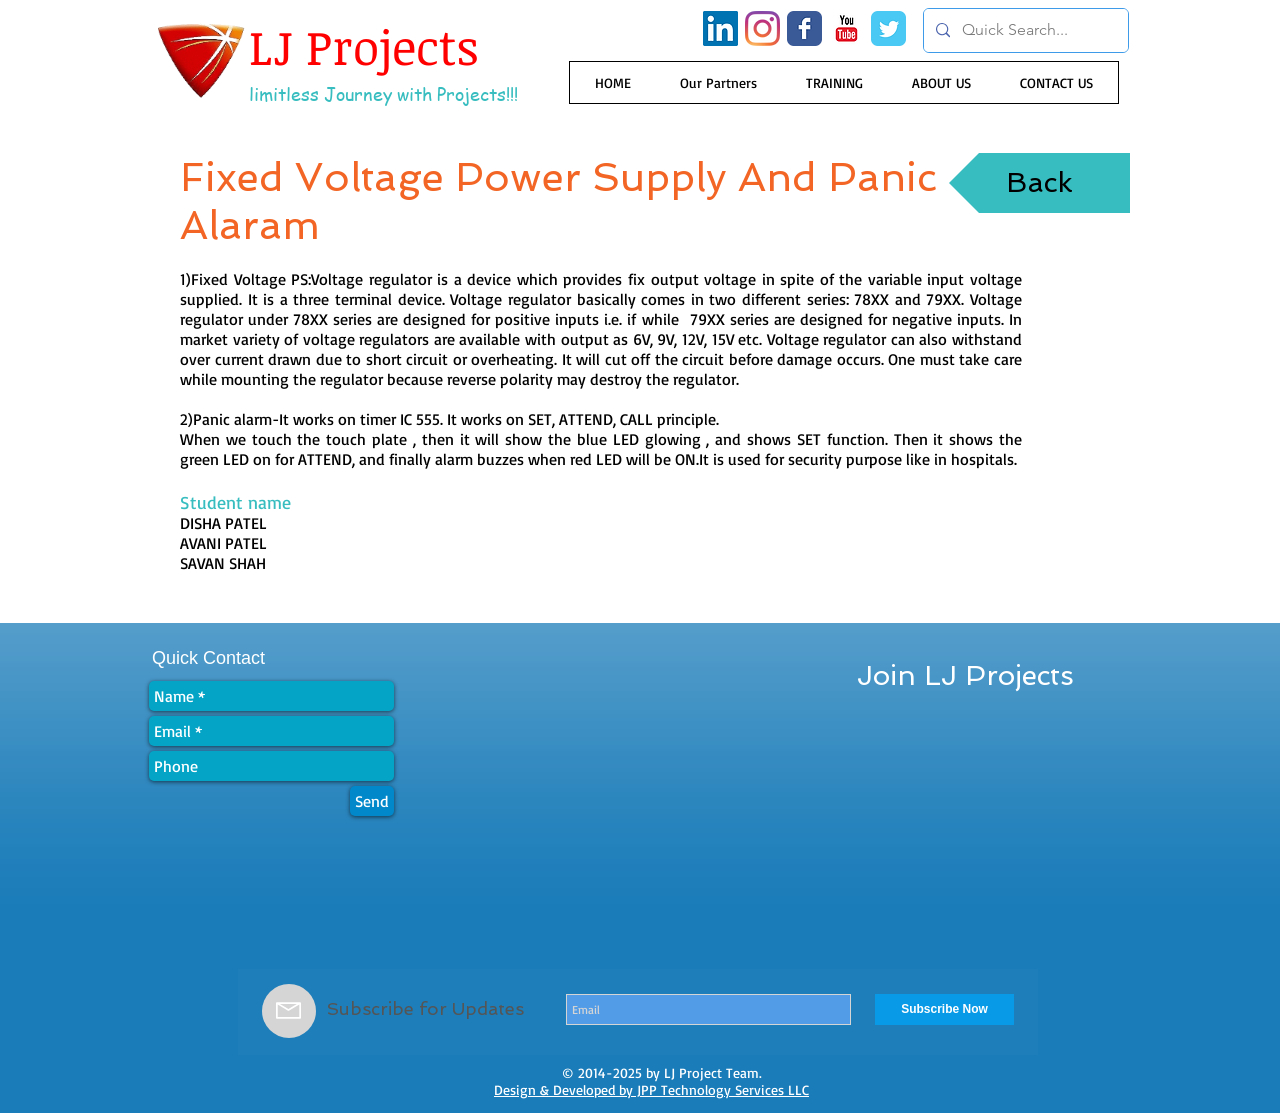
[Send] (372, 801)
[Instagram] (762, 28)
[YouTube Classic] (846, 28)
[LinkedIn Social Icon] (720, 28)
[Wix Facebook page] (804, 28)
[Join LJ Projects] (965, 676)
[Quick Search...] (1024, 30)
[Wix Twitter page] (888, 28)
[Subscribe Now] (944, 1009)
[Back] (1039, 183)
